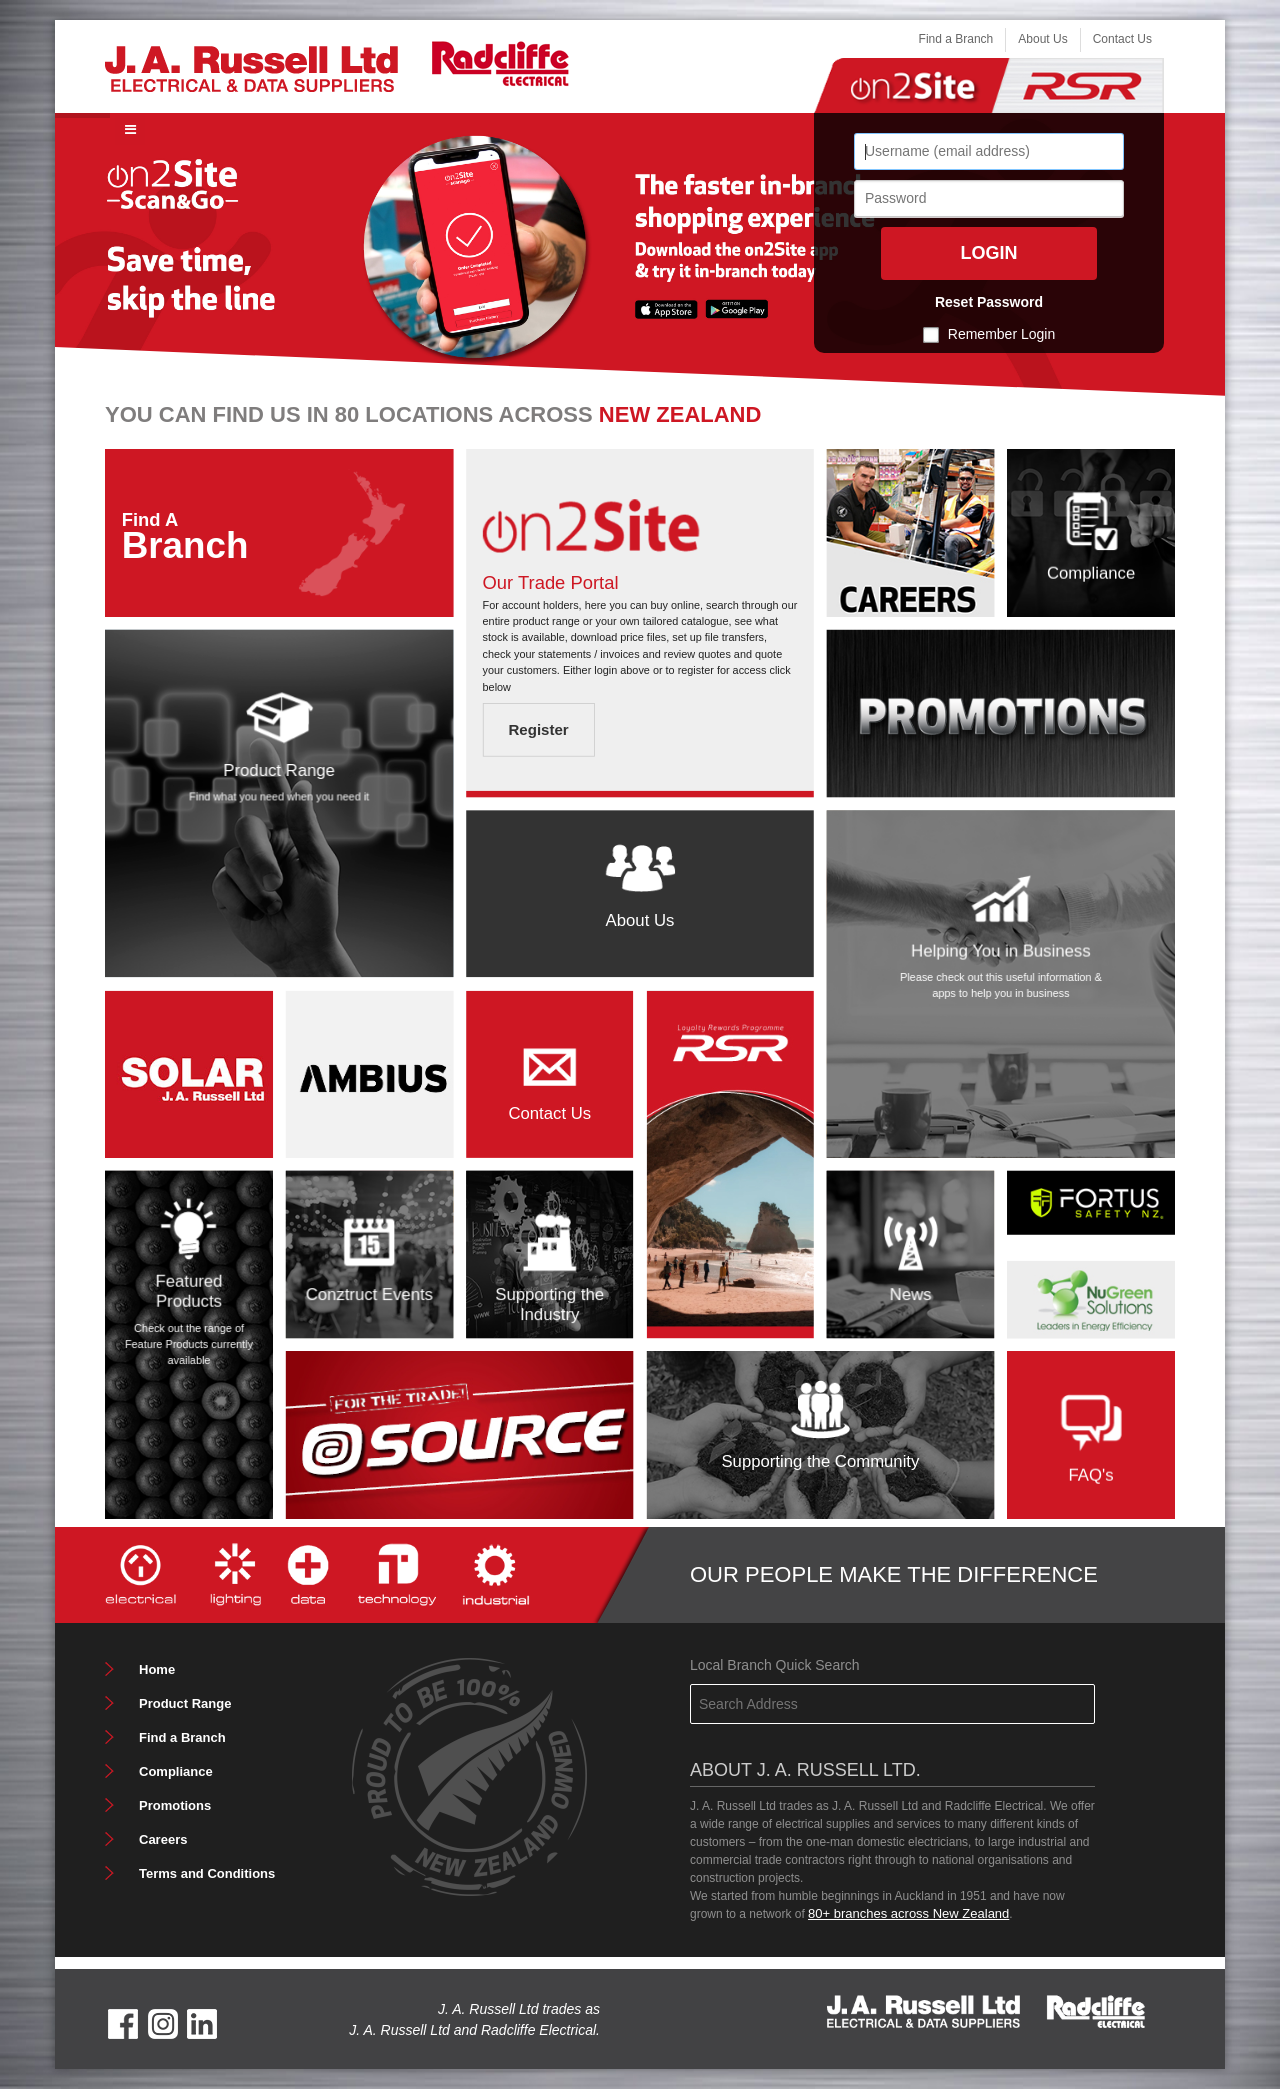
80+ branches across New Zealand (908, 1913)
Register (538, 730)
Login (989, 253)
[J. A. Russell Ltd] (251, 67)
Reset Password (989, 302)
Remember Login (1001, 334)
